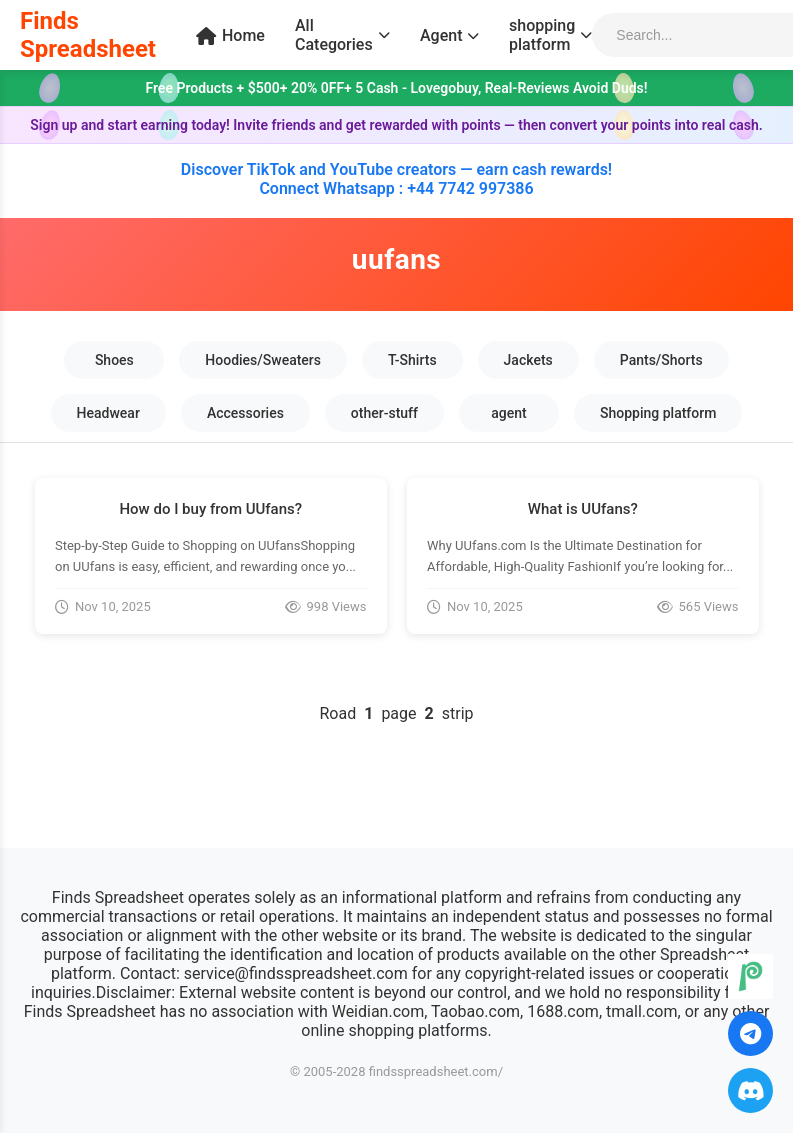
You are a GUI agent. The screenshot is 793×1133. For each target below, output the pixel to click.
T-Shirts (412, 360)
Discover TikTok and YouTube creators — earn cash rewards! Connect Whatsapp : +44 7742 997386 (396, 179)
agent (508, 413)
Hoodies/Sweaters (263, 360)
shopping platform (550, 35)
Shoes (114, 360)
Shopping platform (658, 413)
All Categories (342, 35)
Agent (449, 35)
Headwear (108, 413)
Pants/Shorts (661, 360)
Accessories (245, 413)
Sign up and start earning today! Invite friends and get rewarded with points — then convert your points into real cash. (396, 125)
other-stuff (384, 413)
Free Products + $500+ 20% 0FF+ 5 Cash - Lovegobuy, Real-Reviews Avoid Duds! (396, 88)
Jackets (528, 360)
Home (230, 35)
